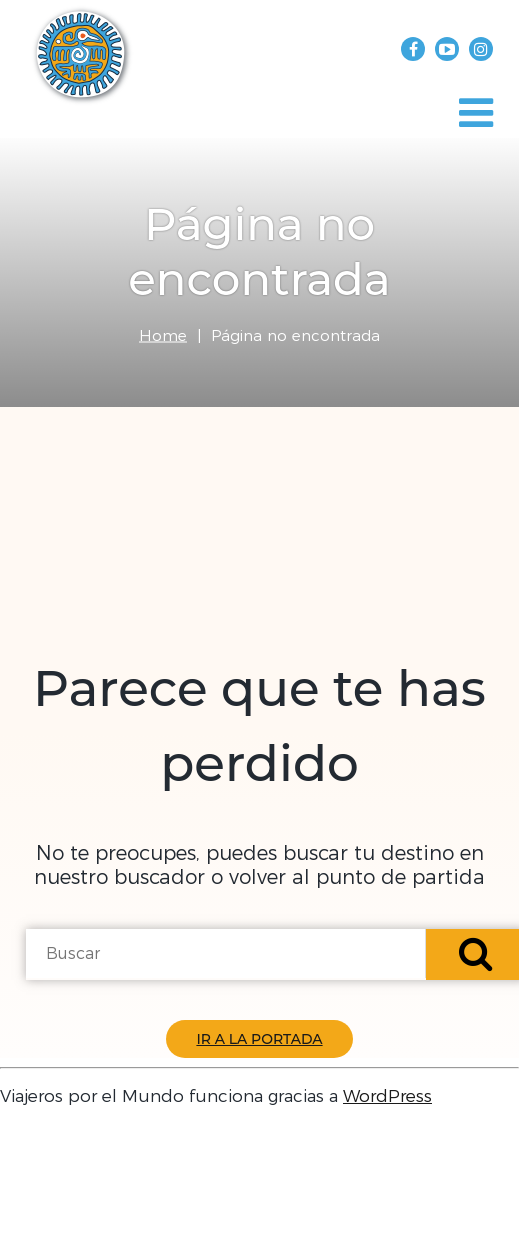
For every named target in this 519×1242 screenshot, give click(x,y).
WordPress (387, 1096)
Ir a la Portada (259, 1039)
